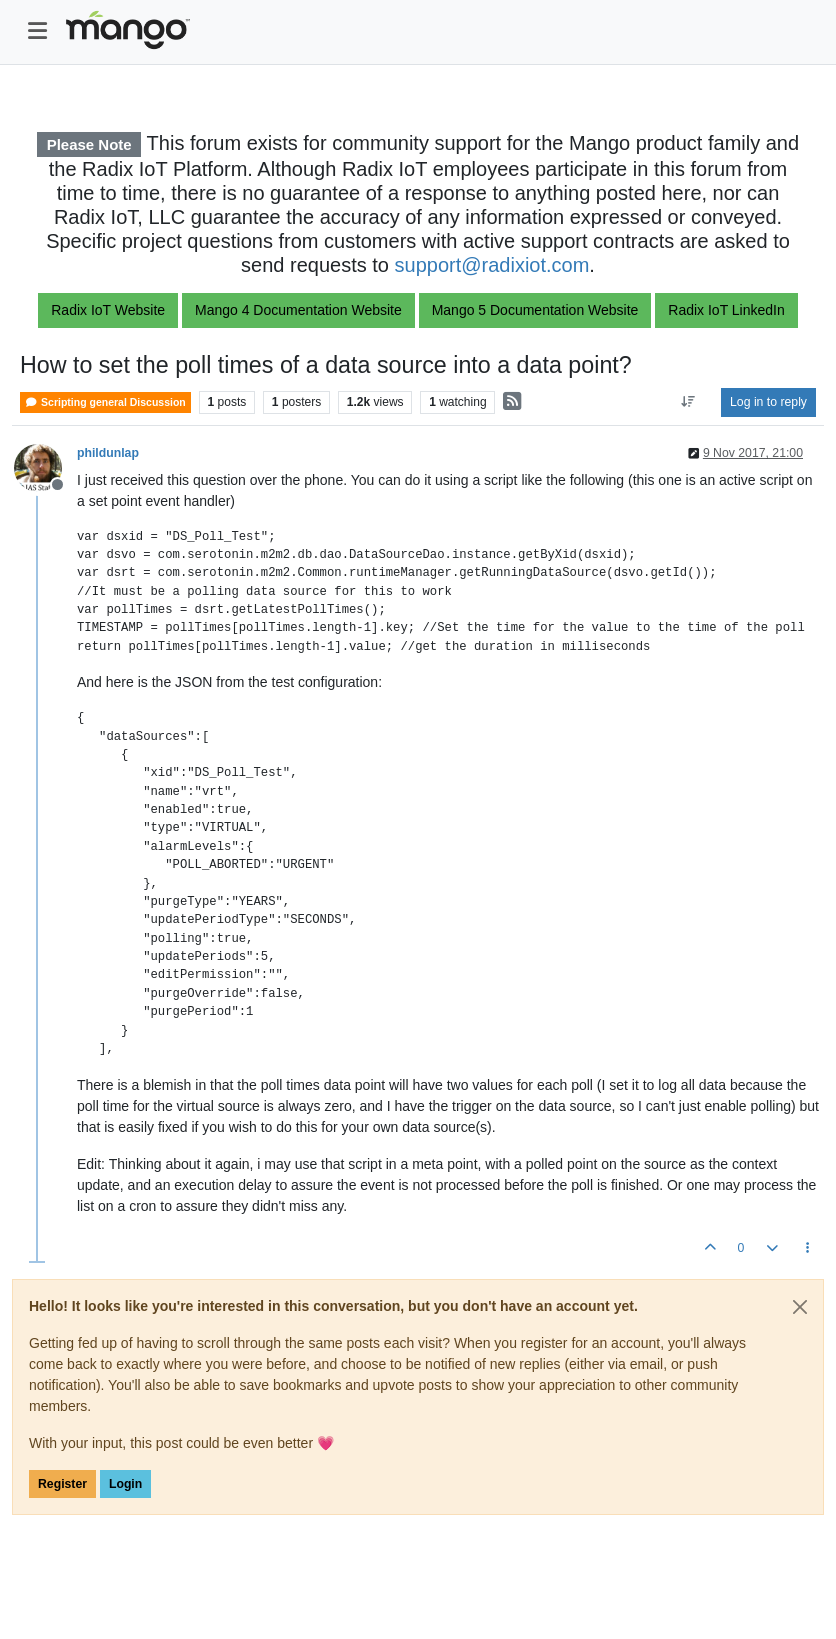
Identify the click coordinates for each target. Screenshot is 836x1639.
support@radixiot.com (492, 265)
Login (125, 1484)
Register (62, 1484)
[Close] (800, 1307)
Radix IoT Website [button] (108, 310)
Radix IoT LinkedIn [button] (726, 310)
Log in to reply (768, 402)
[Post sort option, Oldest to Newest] (688, 402)
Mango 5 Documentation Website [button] (535, 310)
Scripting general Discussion (105, 402)
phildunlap (108, 453)
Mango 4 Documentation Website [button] (298, 310)
